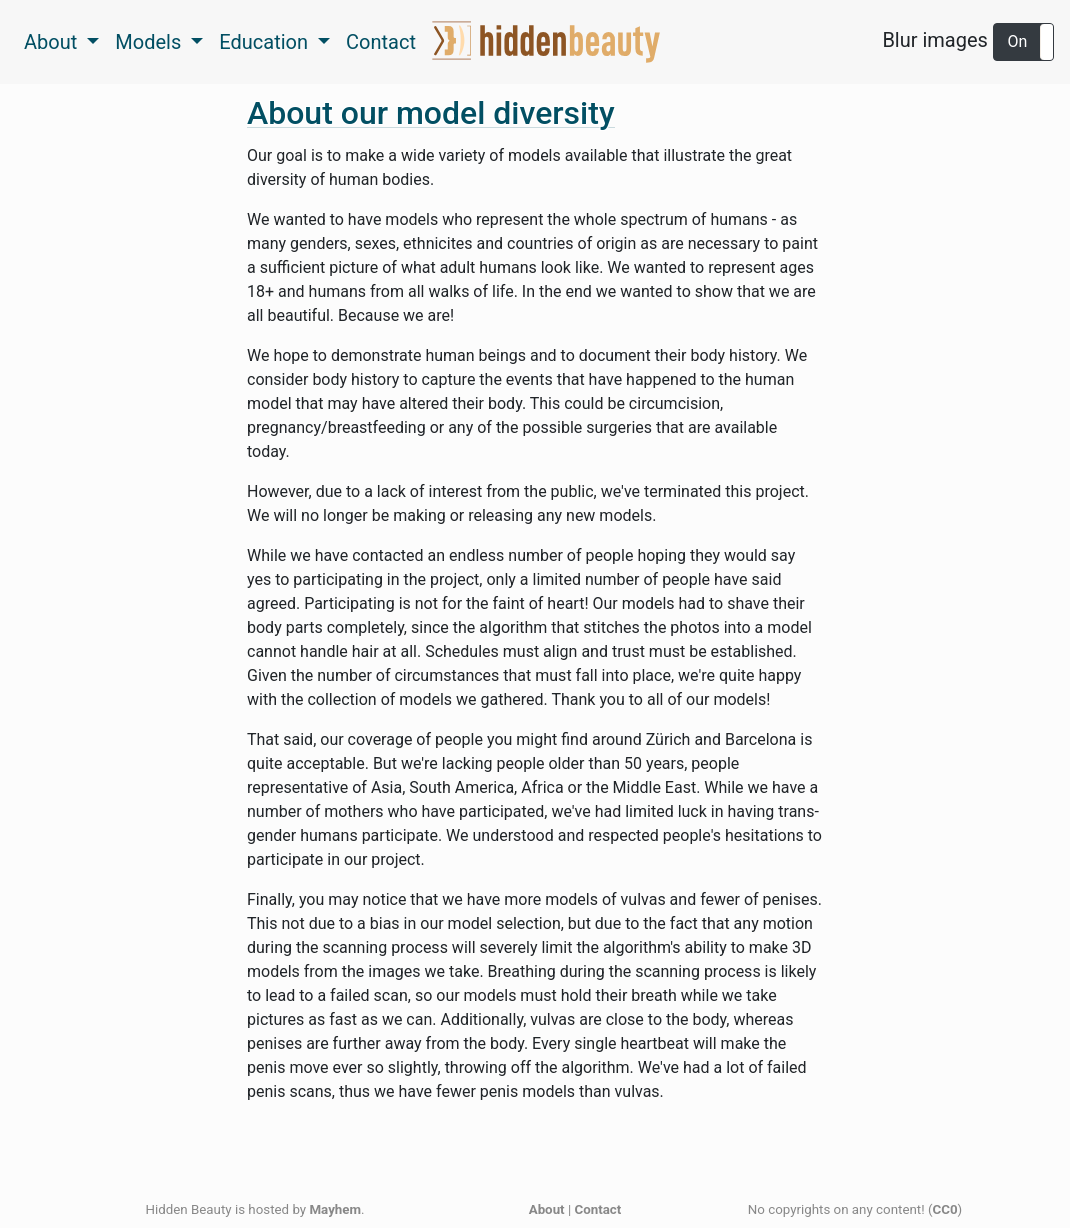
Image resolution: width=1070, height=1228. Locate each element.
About (547, 1209)
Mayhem (335, 1209)
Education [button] (266, 42)
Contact (381, 42)
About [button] (53, 42)
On (1018, 41)
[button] (1023, 42)
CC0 (944, 1209)
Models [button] (150, 42)
